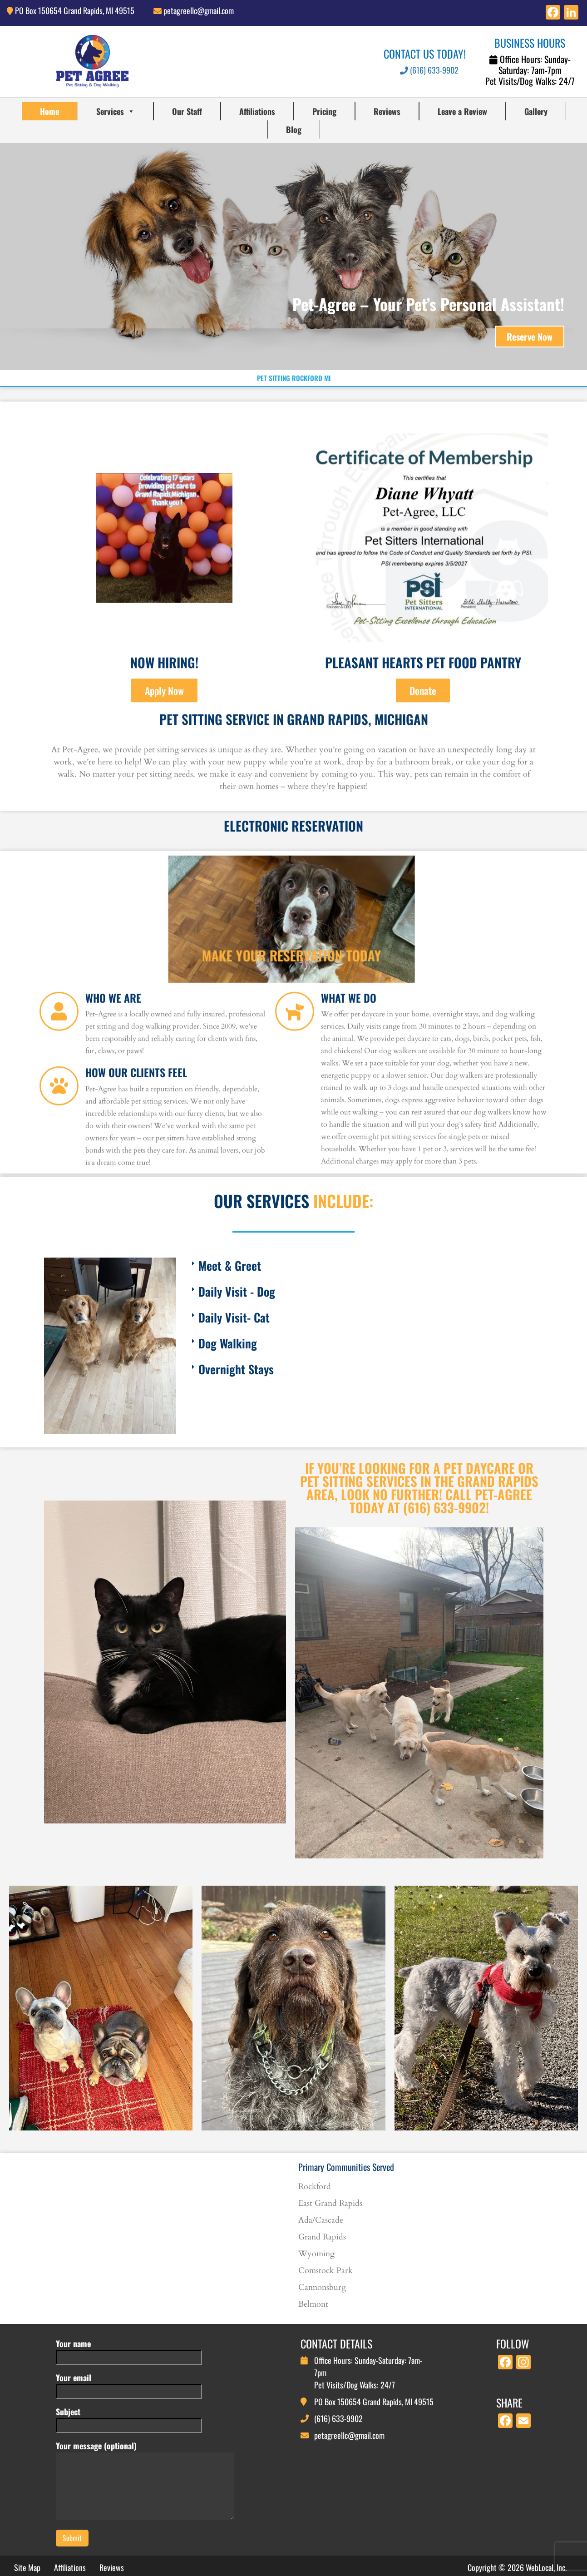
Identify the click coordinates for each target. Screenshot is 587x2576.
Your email (129, 2384)
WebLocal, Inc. (546, 2567)
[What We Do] (294, 1101)
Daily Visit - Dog (236, 1291)
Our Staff (187, 111)
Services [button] (115, 111)
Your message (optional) (145, 2481)
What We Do (348, 1088)
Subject (129, 2418)
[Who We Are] (59, 1101)
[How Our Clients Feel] (59, 1175)
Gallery (536, 111)
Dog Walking (227, 1343)
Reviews (387, 111)
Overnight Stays (236, 1369)
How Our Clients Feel (136, 1162)
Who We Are (113, 1088)
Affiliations (257, 111)
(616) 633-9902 (429, 70)
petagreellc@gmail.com (198, 10)
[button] (364, 1266)
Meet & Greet (229, 1265)
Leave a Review (462, 111)
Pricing (324, 111)
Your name (129, 2350)
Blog (293, 129)
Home (49, 111)
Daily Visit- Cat (234, 1317)
